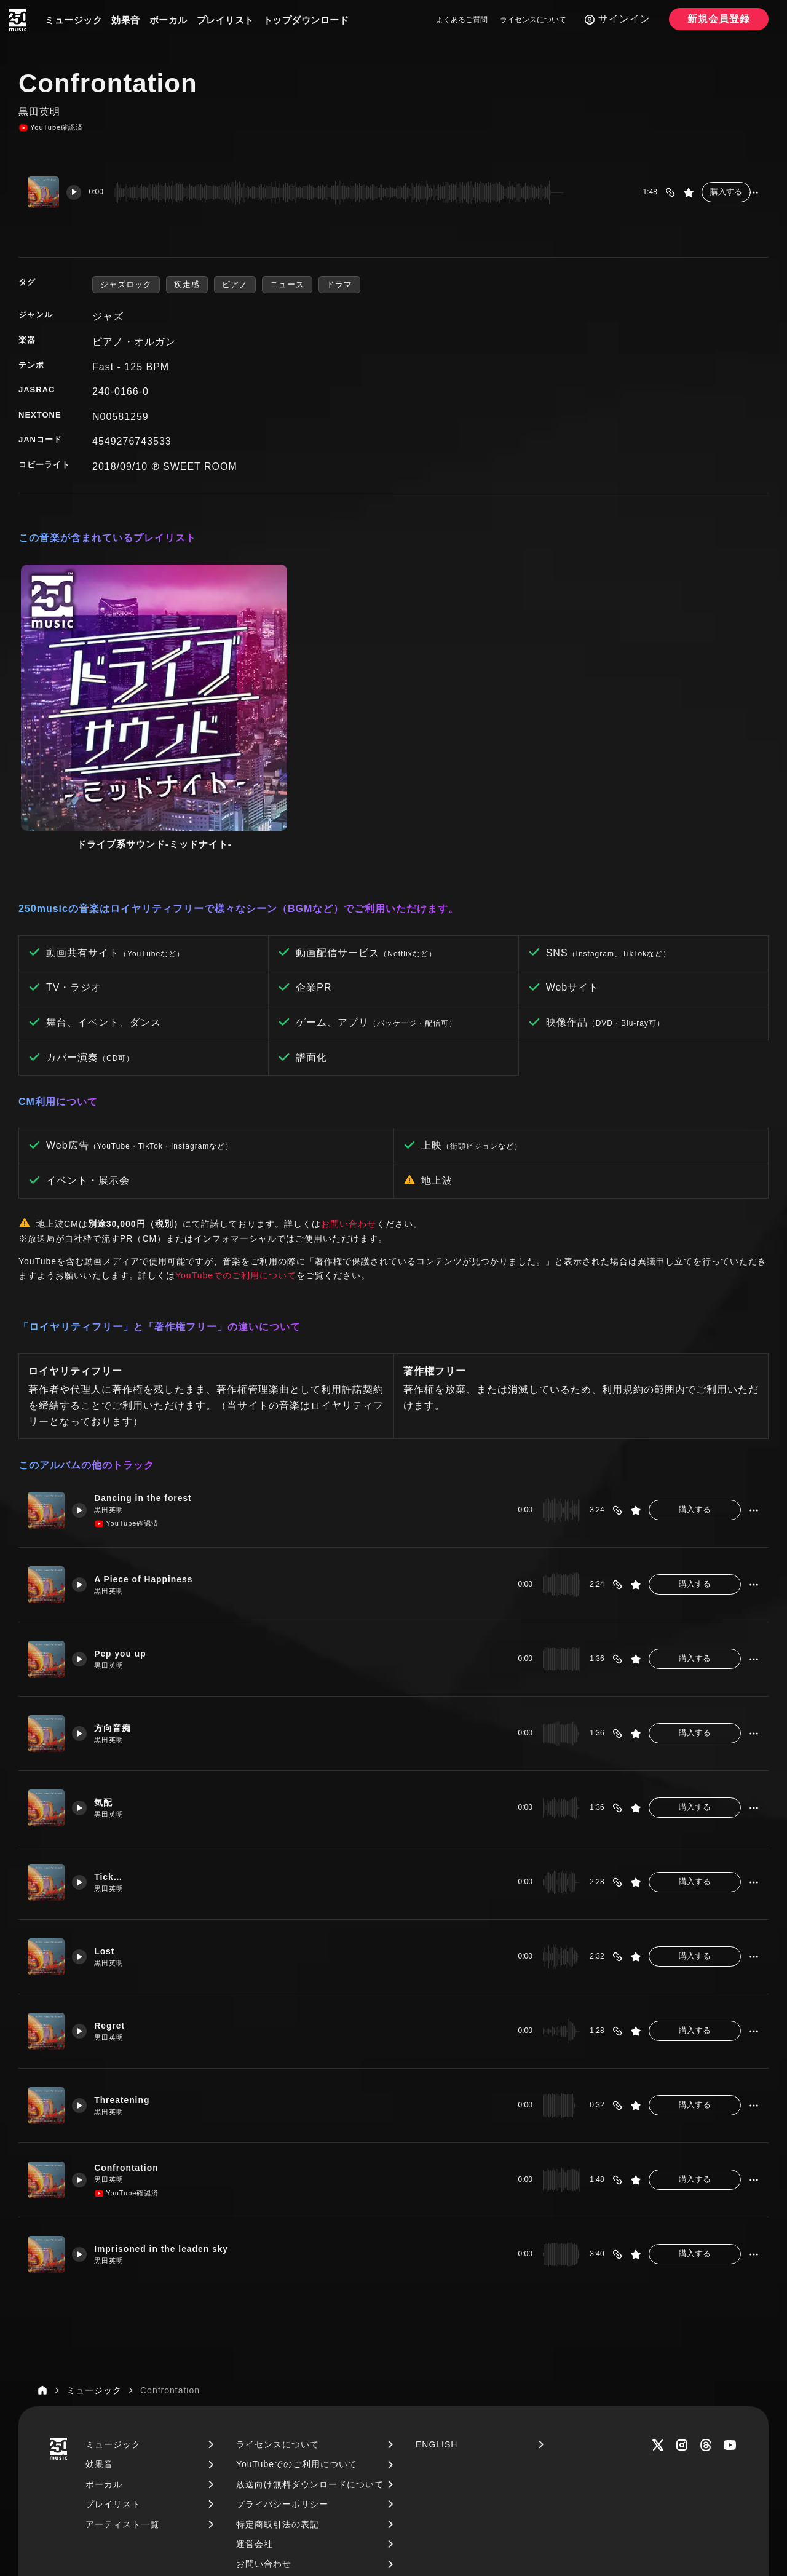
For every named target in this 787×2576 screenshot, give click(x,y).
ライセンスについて (533, 19)
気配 (107, 1662)
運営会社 (254, 2404)
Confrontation (132, 2028)
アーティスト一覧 (122, 2385)
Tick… (113, 1737)
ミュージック (73, 20)
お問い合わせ (348, 1084)
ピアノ (235, 284)
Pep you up (126, 1513)
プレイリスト (225, 20)
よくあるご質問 (462, 19)
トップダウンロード (306, 20)
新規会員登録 (718, 19)
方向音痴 (117, 1588)
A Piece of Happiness (151, 1439)
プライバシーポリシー (282, 2364)
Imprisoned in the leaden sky (170, 2109)
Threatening (127, 1960)
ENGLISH (436, 2305)
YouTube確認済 (50, 127)
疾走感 (187, 284)
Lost (109, 1811)
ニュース (287, 284)
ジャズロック (126, 284)
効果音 (125, 20)
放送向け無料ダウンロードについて (310, 2345)
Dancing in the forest (150, 1358)
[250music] (17, 20)
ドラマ (339, 284)
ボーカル (168, 20)
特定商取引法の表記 (277, 2385)
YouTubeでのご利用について (235, 1136)
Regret (114, 1885)
